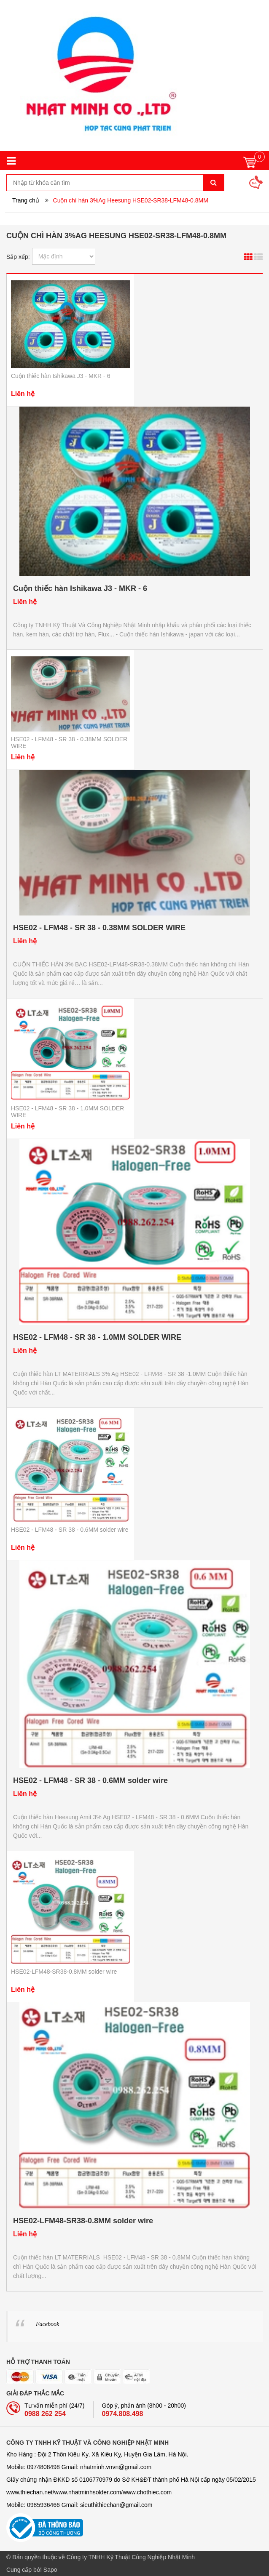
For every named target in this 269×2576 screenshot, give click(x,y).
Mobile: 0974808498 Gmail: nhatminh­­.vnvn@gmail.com (78, 2467)
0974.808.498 (122, 2413)
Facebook (47, 2324)
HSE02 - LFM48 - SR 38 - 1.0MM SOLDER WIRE (97, 1337)
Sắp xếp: (18, 256)
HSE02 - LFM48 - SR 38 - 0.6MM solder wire (70, 1529)
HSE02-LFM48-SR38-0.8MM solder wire (64, 1971)
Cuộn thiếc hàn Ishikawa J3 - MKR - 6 (60, 376)
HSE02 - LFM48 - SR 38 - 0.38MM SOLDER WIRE (99, 927)
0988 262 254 (45, 2413)
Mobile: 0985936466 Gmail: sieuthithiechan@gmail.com (79, 2504)
